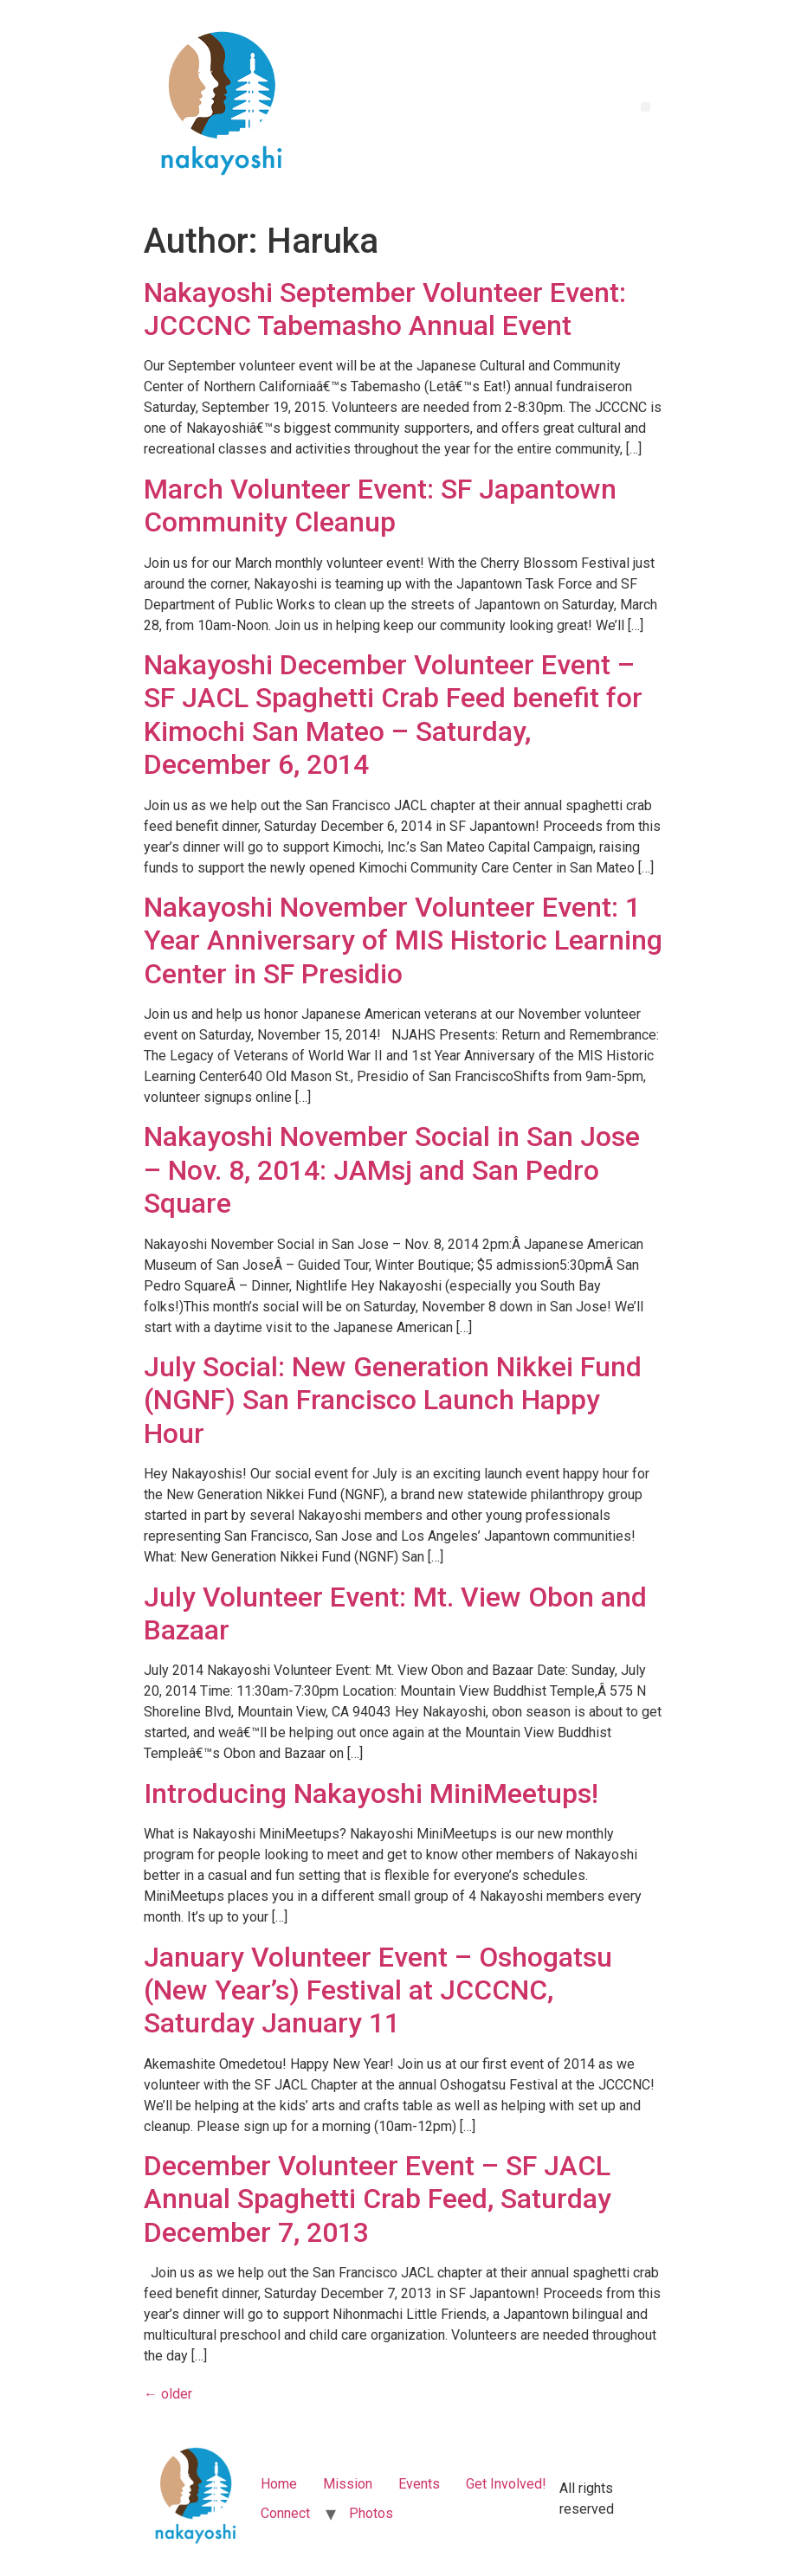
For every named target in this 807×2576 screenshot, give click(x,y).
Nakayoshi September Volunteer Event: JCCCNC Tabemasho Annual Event (385, 309)
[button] (645, 107)
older (168, 2394)
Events (419, 2484)
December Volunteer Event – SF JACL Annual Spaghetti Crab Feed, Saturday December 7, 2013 (377, 2199)
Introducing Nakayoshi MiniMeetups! (371, 1793)
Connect (285, 2513)
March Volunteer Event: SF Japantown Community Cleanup (380, 505)
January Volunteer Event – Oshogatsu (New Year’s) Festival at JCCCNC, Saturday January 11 (378, 1990)
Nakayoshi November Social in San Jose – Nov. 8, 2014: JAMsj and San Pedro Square (392, 1170)
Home (279, 2484)
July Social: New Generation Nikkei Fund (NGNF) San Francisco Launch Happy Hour (393, 1400)
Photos (371, 2513)
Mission (347, 2484)
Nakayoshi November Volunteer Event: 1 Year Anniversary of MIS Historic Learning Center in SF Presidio (403, 940)
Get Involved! (506, 2484)
